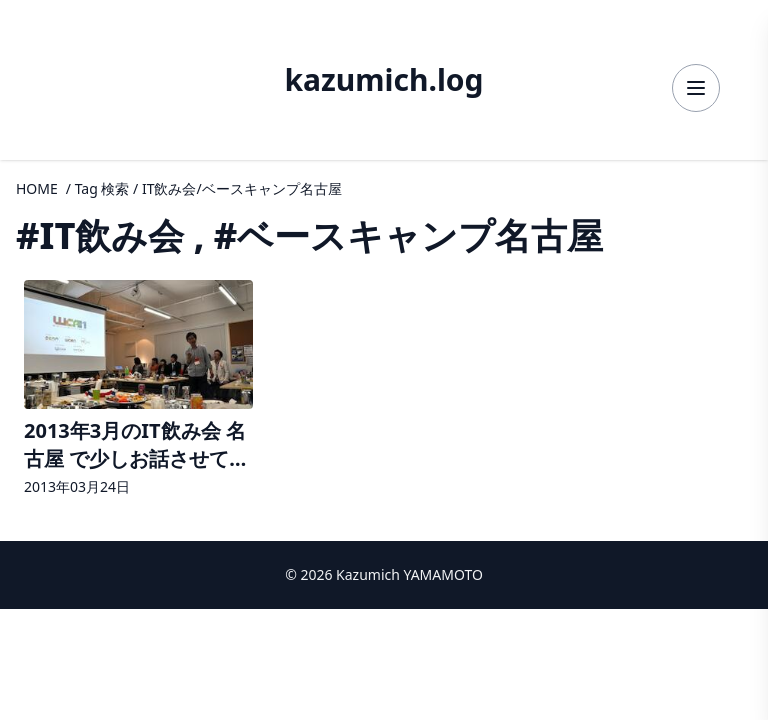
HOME (37, 188)
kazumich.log (383, 80)
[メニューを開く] (696, 88)
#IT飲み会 (100, 235)
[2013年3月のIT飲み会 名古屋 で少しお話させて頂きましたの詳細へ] (138, 390)
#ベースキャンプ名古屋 (409, 235)
